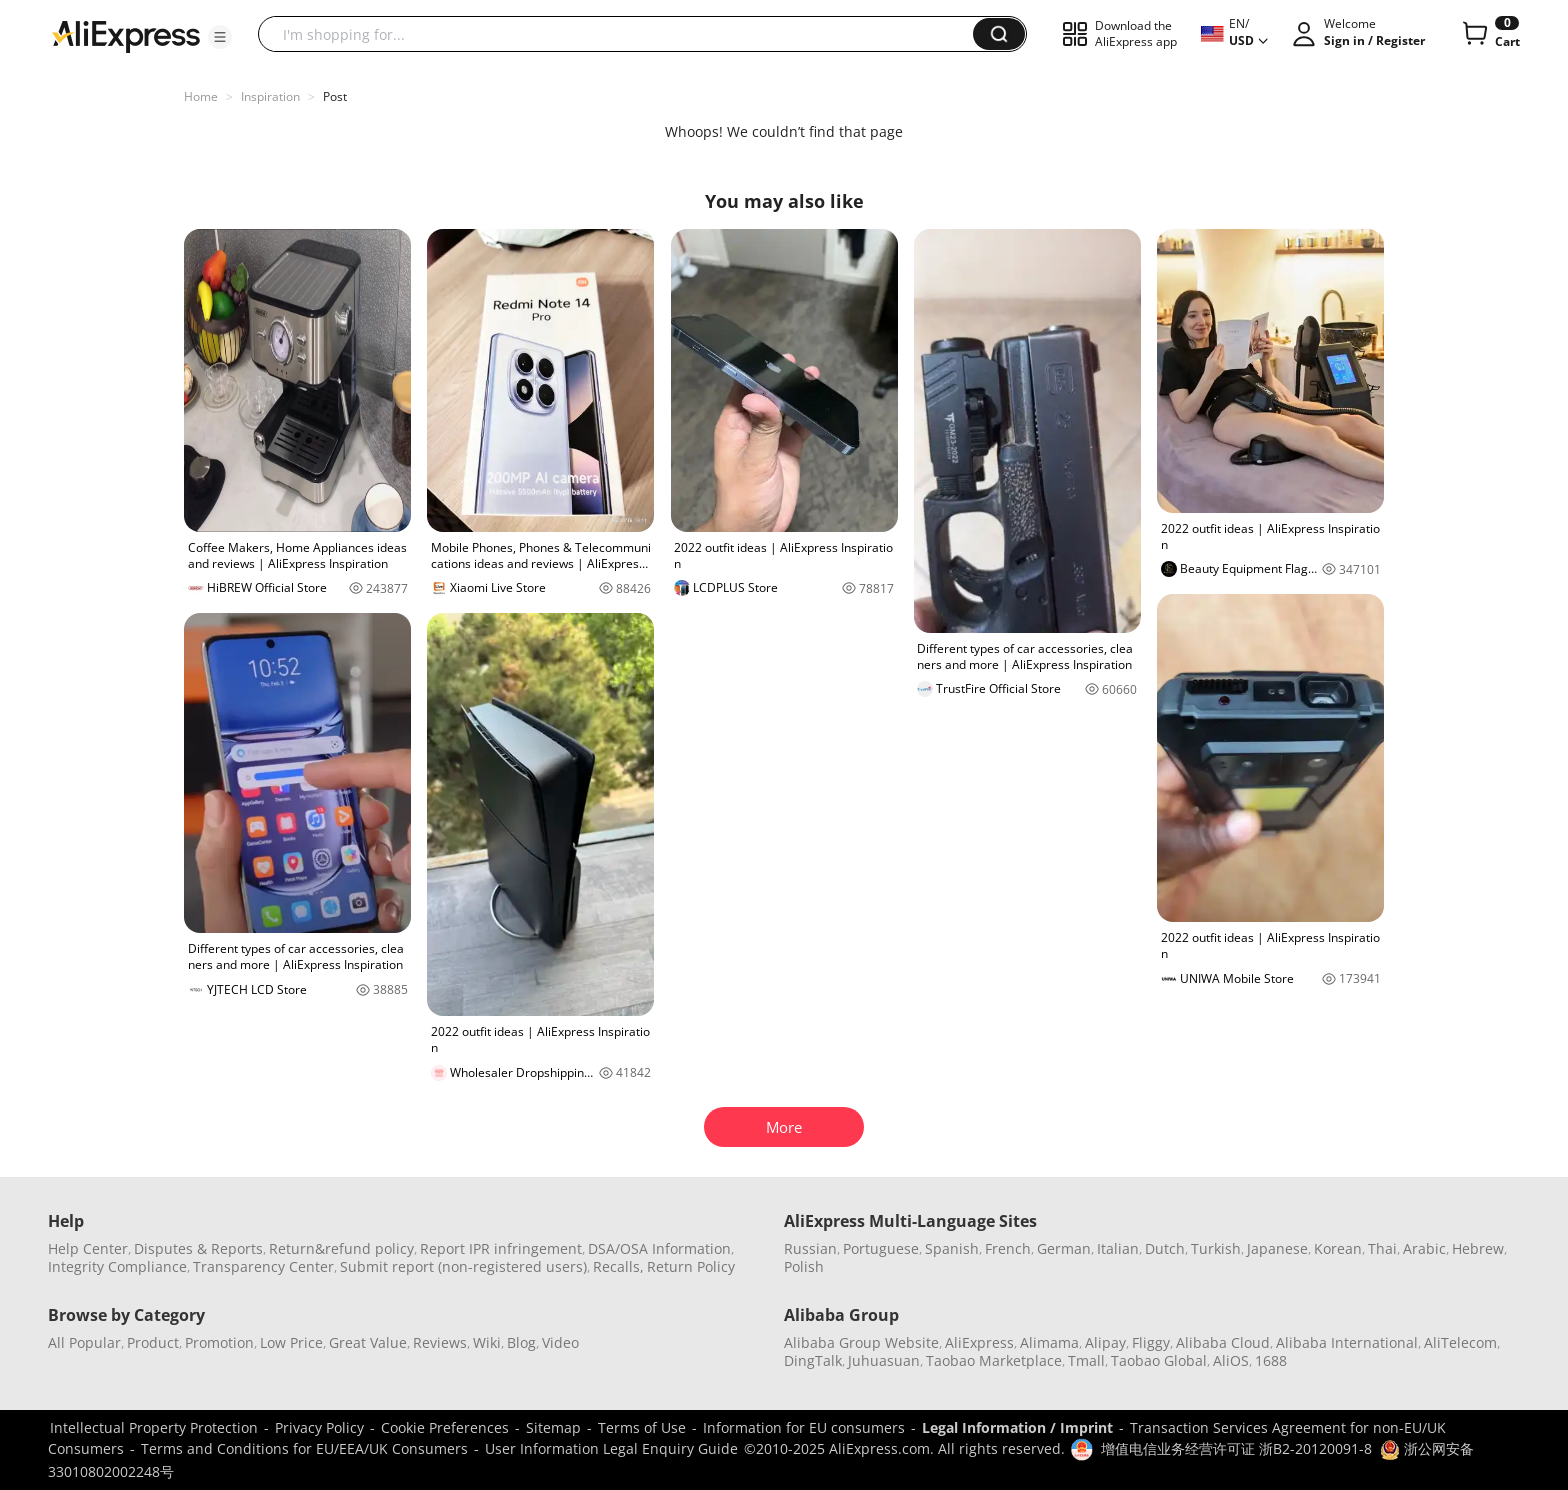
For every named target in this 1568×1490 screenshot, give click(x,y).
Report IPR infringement (501, 1248)
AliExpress (979, 1342)
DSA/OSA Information (659, 1248)
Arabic (1424, 1248)
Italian (1118, 1248)
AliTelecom (1460, 1342)
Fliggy (1151, 1342)
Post (335, 96)
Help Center (88, 1248)
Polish (804, 1266)
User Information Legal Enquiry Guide (611, 1448)
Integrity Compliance (117, 1266)
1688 (1271, 1360)
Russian (810, 1248)
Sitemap (553, 1427)
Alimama (1049, 1342)
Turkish (1216, 1248)
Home (201, 96)
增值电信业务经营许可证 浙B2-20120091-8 (1236, 1448)
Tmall (1086, 1360)
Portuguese (881, 1248)
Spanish (952, 1248)
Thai (1382, 1248)
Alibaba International (1347, 1342)
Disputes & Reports (198, 1248)
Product (153, 1342)
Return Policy (691, 1266)
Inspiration (270, 96)
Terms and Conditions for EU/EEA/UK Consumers (304, 1448)
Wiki (487, 1342)
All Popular (84, 1342)
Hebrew (1478, 1248)
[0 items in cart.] (1489, 34)
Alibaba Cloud (1223, 1342)
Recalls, (618, 1266)
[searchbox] (623, 34)
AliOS (1231, 1360)
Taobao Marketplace (994, 1360)
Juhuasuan (884, 1360)
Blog (521, 1342)
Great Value (368, 1342)
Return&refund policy (341, 1248)
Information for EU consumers (804, 1427)
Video (560, 1342)
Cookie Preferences (445, 1427)
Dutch (1165, 1248)
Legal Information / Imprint (1017, 1427)
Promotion (219, 1342)
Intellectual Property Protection (154, 1427)
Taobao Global (1159, 1360)
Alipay (1105, 1342)
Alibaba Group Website (861, 1342)
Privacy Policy (319, 1427)
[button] (220, 37)
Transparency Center (263, 1266)
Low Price (291, 1342)
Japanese (1277, 1248)
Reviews (440, 1342)
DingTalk (813, 1360)
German (1064, 1248)
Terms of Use (642, 1427)
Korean (1338, 1248)
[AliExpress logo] (126, 35)
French (1008, 1248)
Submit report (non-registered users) (463, 1266)
